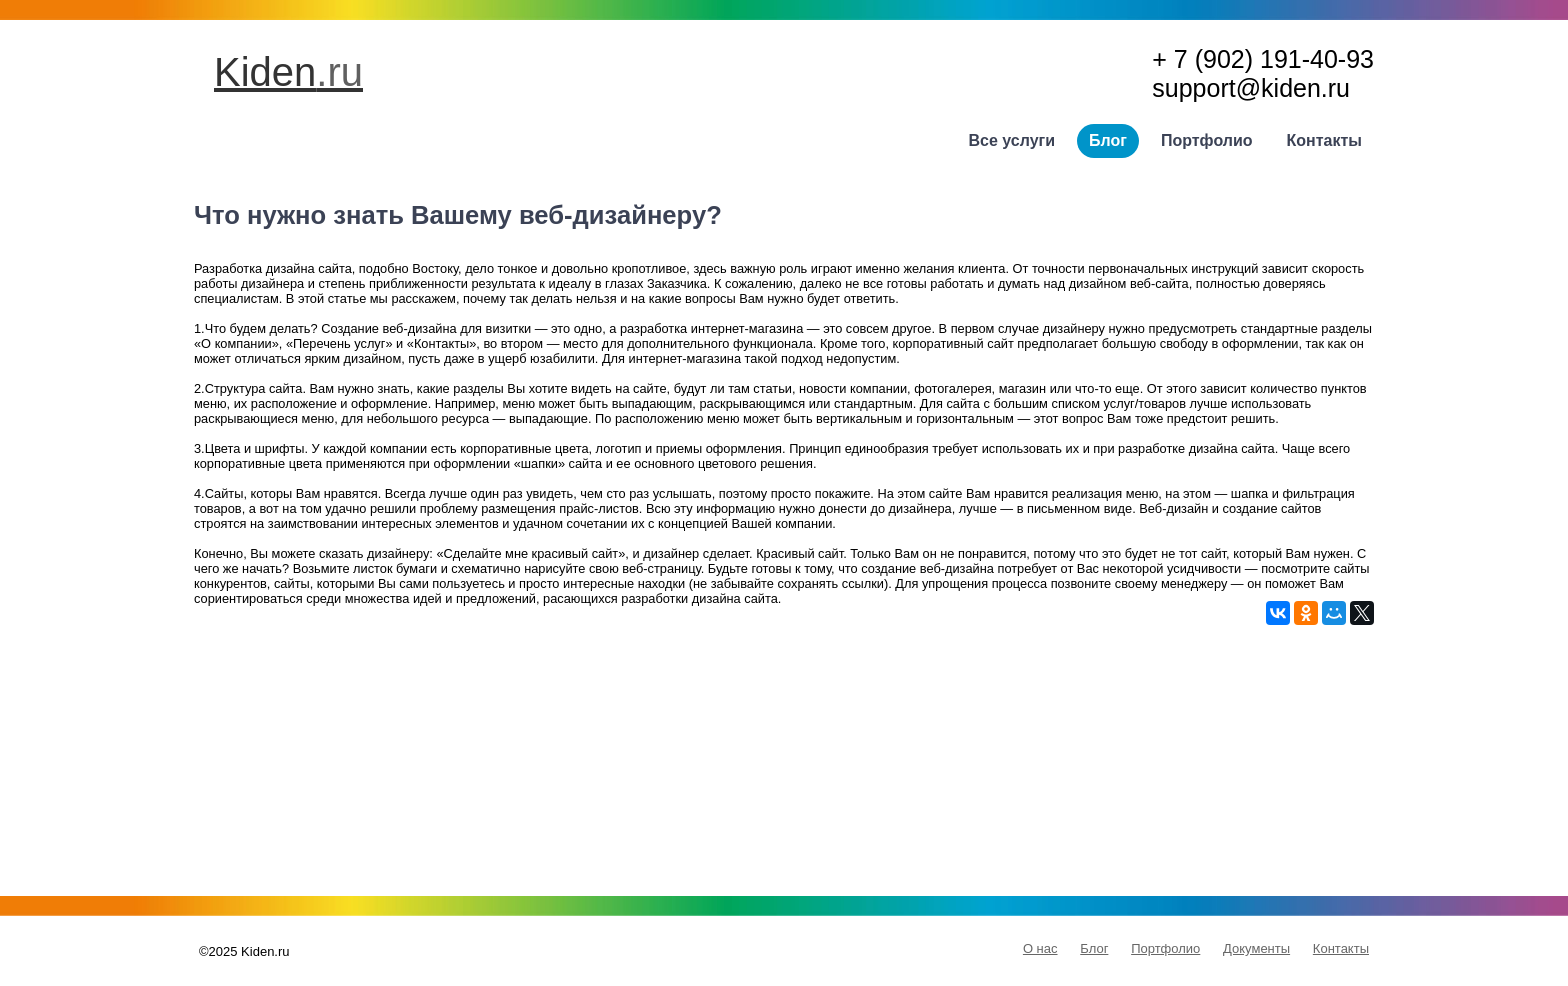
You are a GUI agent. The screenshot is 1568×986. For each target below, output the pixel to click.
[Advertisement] (784, 765)
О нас (1040, 948)
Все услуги (1012, 140)
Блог (1108, 140)
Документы (1256, 948)
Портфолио (1207, 140)
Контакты (1324, 140)
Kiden (288, 72)
